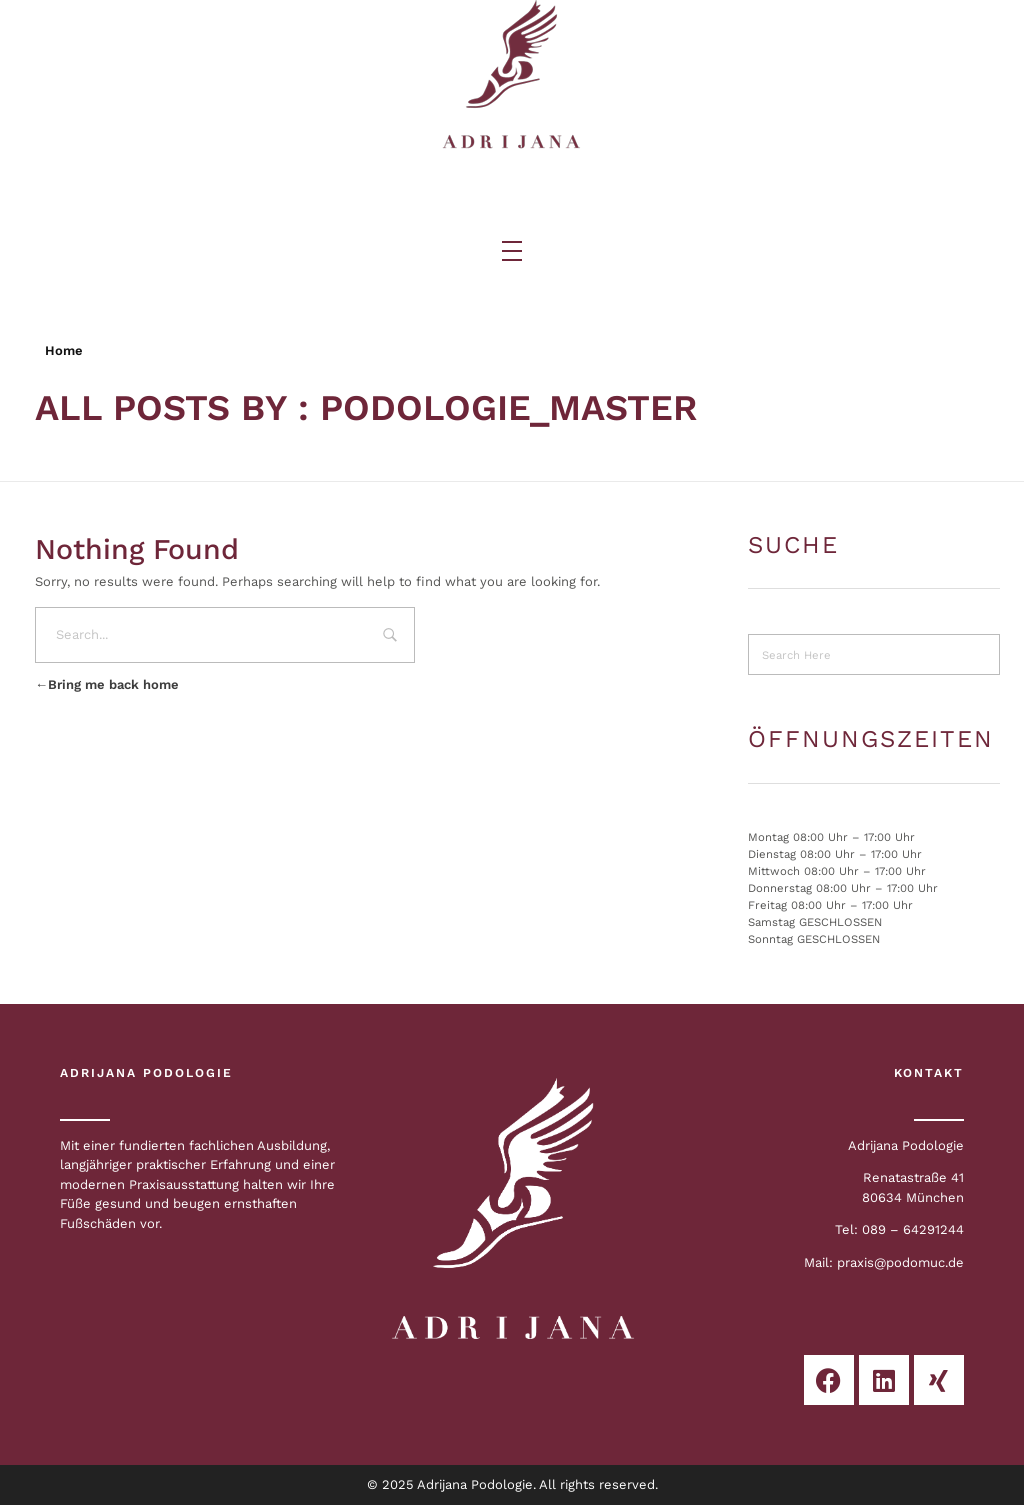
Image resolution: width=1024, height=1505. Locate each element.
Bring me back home (107, 684)
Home (64, 350)
